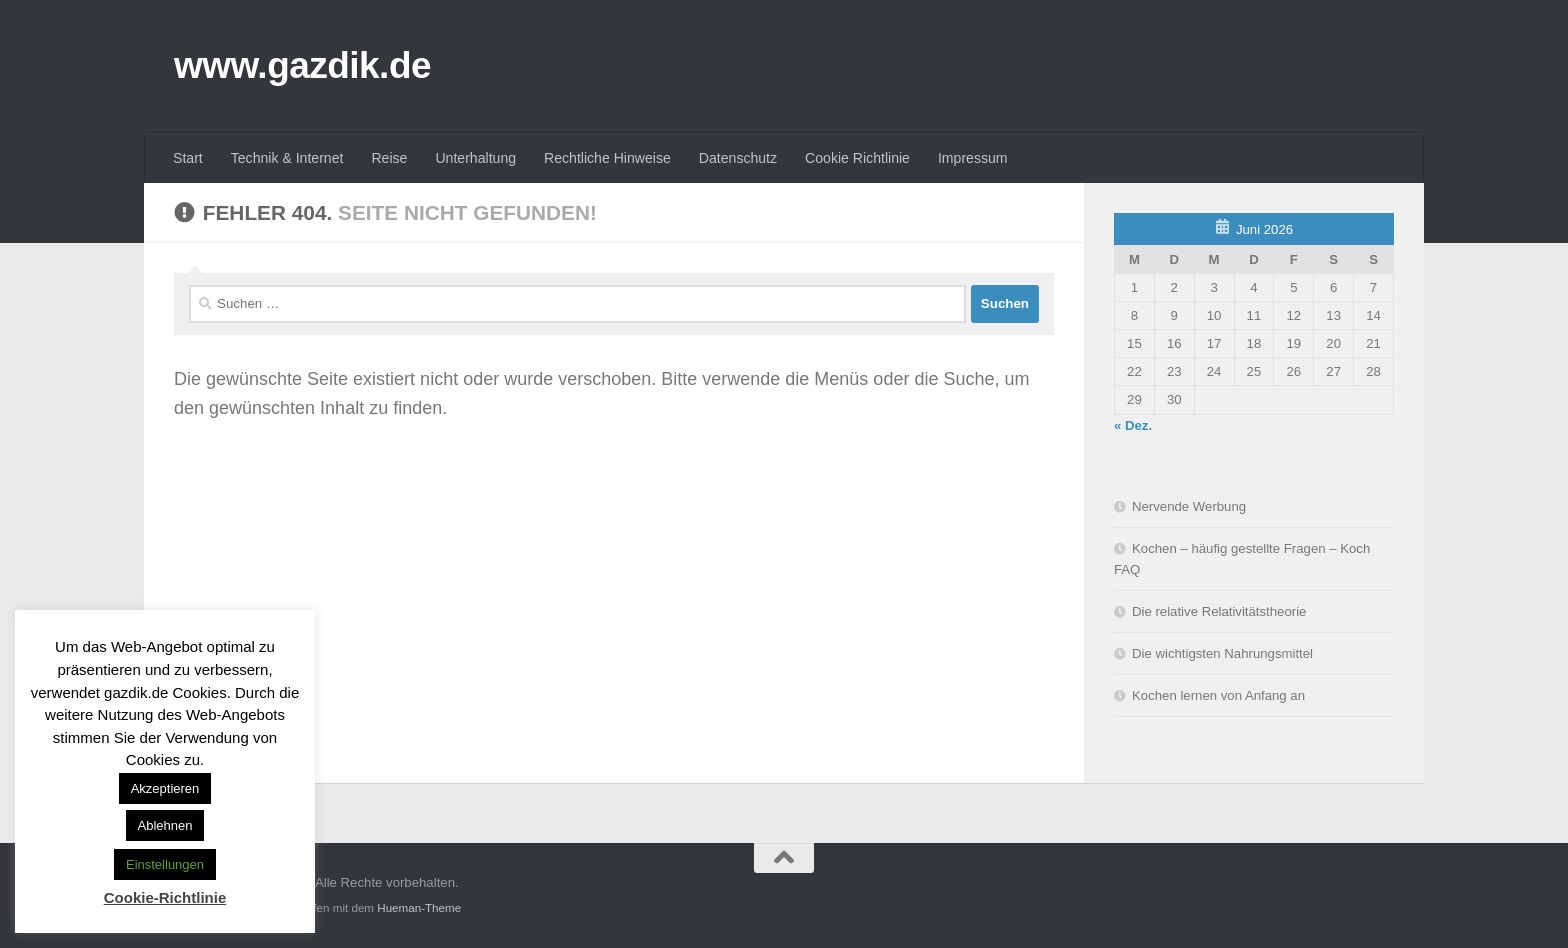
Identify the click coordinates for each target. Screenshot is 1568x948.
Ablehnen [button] (165, 825)
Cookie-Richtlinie (165, 897)
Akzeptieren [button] (165, 788)
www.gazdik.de (302, 65)
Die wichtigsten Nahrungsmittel (1222, 653)
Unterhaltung (475, 158)
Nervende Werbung (1189, 506)
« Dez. (1133, 425)
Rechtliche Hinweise (607, 158)
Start (188, 158)
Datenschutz (738, 158)
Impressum (973, 158)
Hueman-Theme (419, 907)
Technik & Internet (287, 158)
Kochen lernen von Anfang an (1218, 695)
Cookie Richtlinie (857, 158)
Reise (389, 158)
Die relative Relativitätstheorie (1219, 611)
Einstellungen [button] (165, 864)
